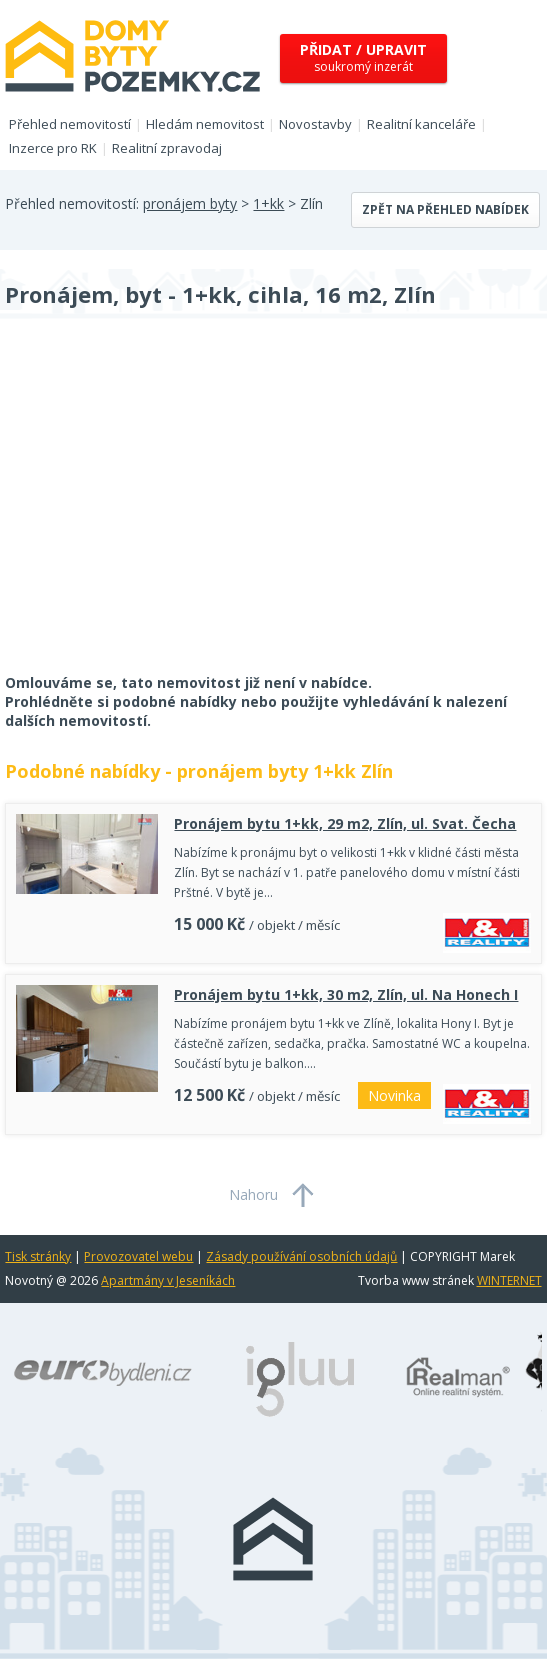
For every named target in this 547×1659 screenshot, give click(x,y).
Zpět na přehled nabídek (445, 209)
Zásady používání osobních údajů (301, 1256)
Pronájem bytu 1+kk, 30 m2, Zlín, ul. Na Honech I (346, 994)
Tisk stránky (38, 1256)
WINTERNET (509, 1280)
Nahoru (253, 1194)
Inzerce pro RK (53, 148)
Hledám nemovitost (205, 124)
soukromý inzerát (363, 57)
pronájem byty (190, 203)
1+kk (268, 203)
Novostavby (315, 124)
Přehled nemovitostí (70, 124)
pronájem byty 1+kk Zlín (285, 771)
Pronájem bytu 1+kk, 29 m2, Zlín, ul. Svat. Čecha (345, 823)
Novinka (394, 1095)
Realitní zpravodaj (167, 148)
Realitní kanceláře (421, 124)
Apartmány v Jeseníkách (168, 1280)
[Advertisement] (155, 509)
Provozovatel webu (138, 1256)
